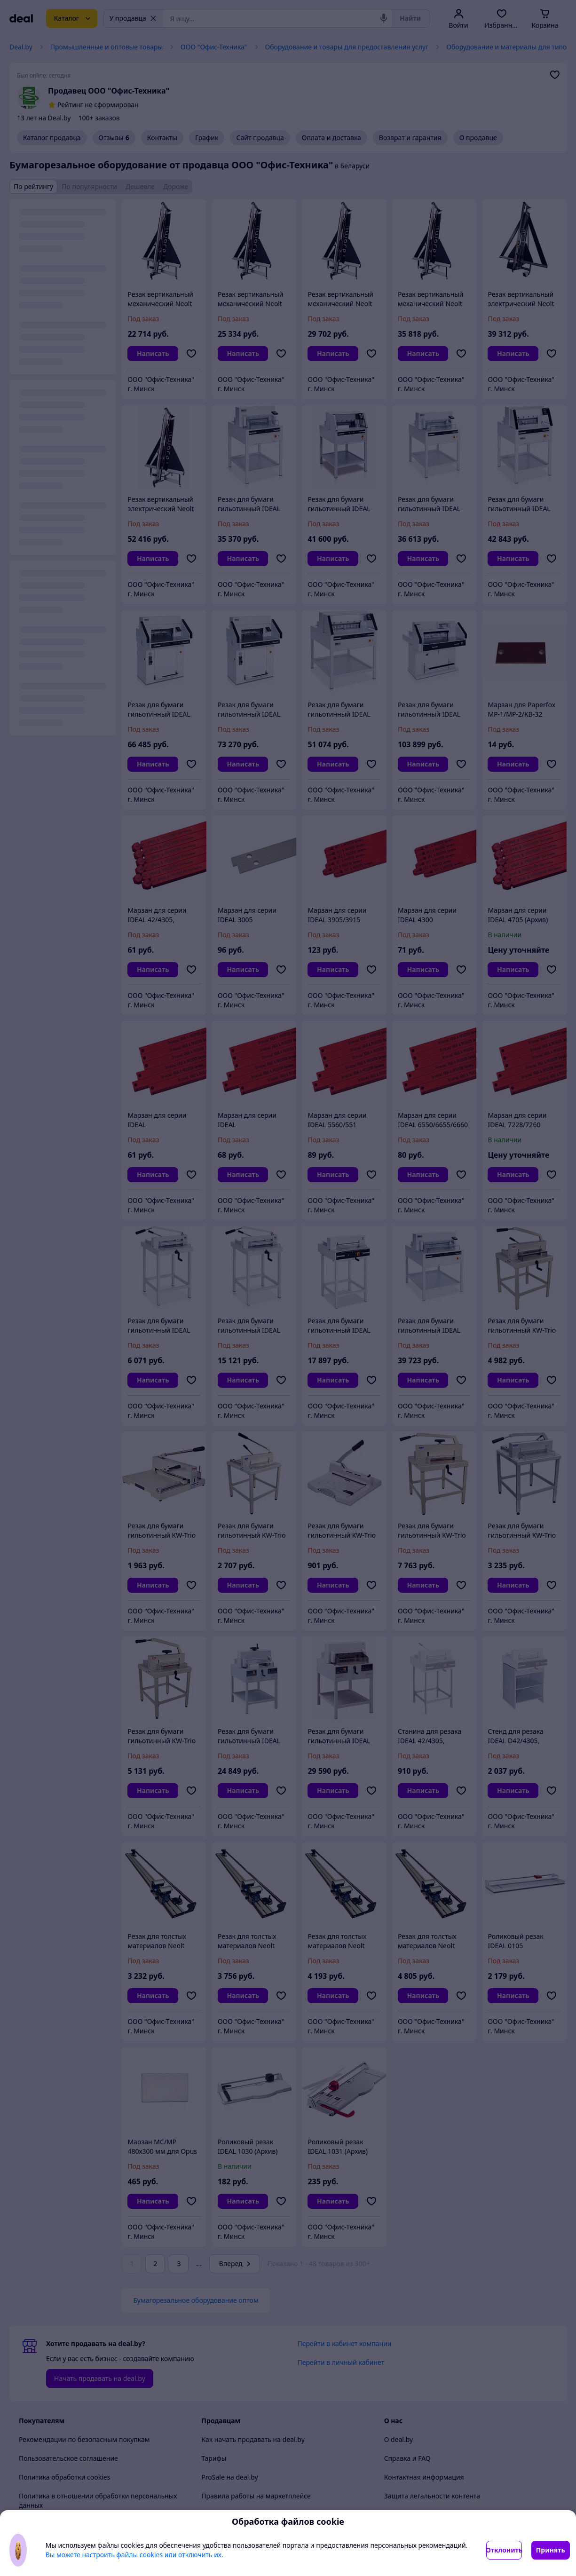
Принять (550, 2549)
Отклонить (503, 2549)
